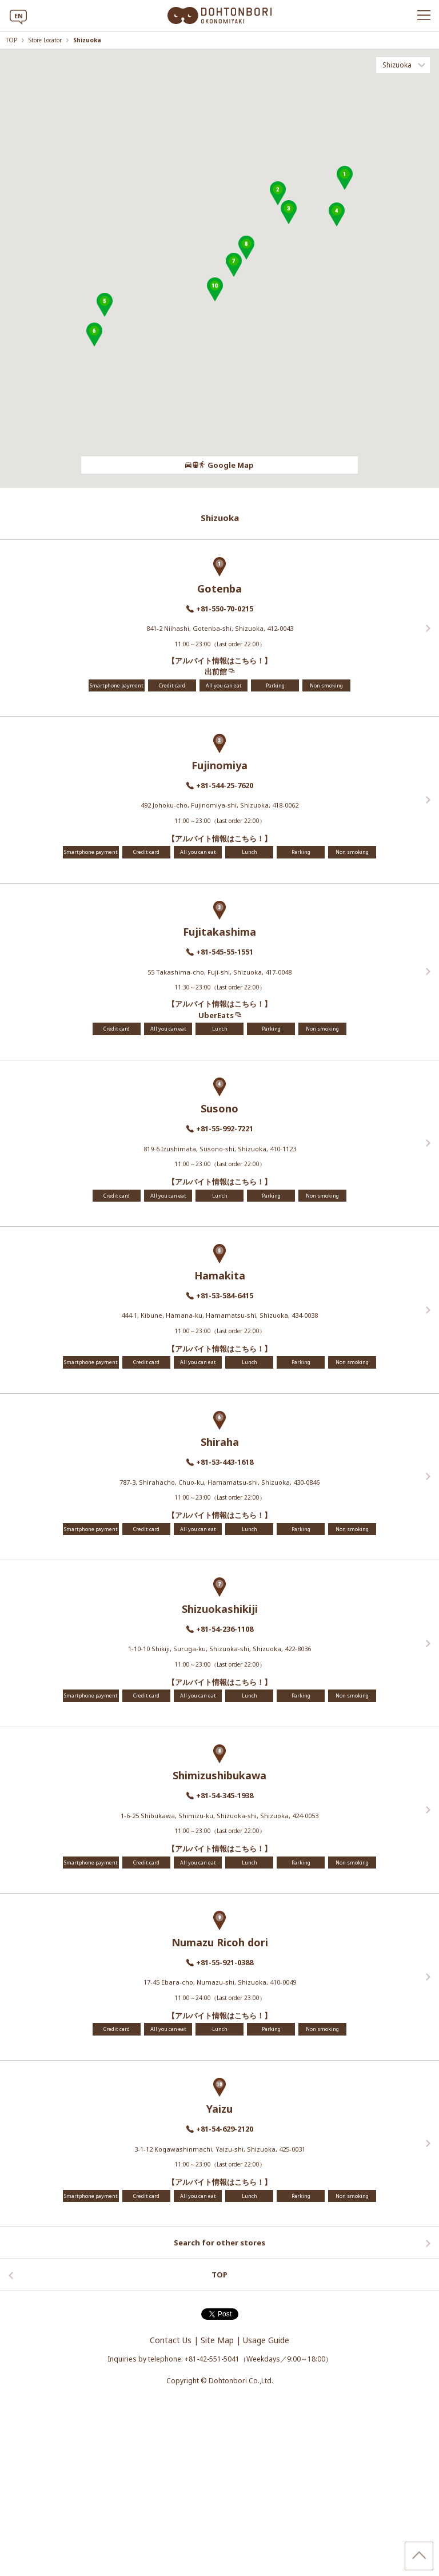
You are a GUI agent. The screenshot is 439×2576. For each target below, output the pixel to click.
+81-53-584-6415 (224, 1295)
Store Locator (46, 40)
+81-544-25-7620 (224, 785)
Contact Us (170, 2340)
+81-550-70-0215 (224, 608)
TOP (12, 40)
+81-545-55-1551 (224, 952)
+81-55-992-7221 (224, 1128)
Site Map (217, 2340)
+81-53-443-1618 (224, 1462)
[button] (345, 178)
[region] (219, 268)
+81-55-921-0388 (224, 1962)
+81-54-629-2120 (224, 2129)
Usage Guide (266, 2340)
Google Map (219, 465)
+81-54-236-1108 (224, 1629)
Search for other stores (219, 2242)
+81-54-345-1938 (224, 1795)
